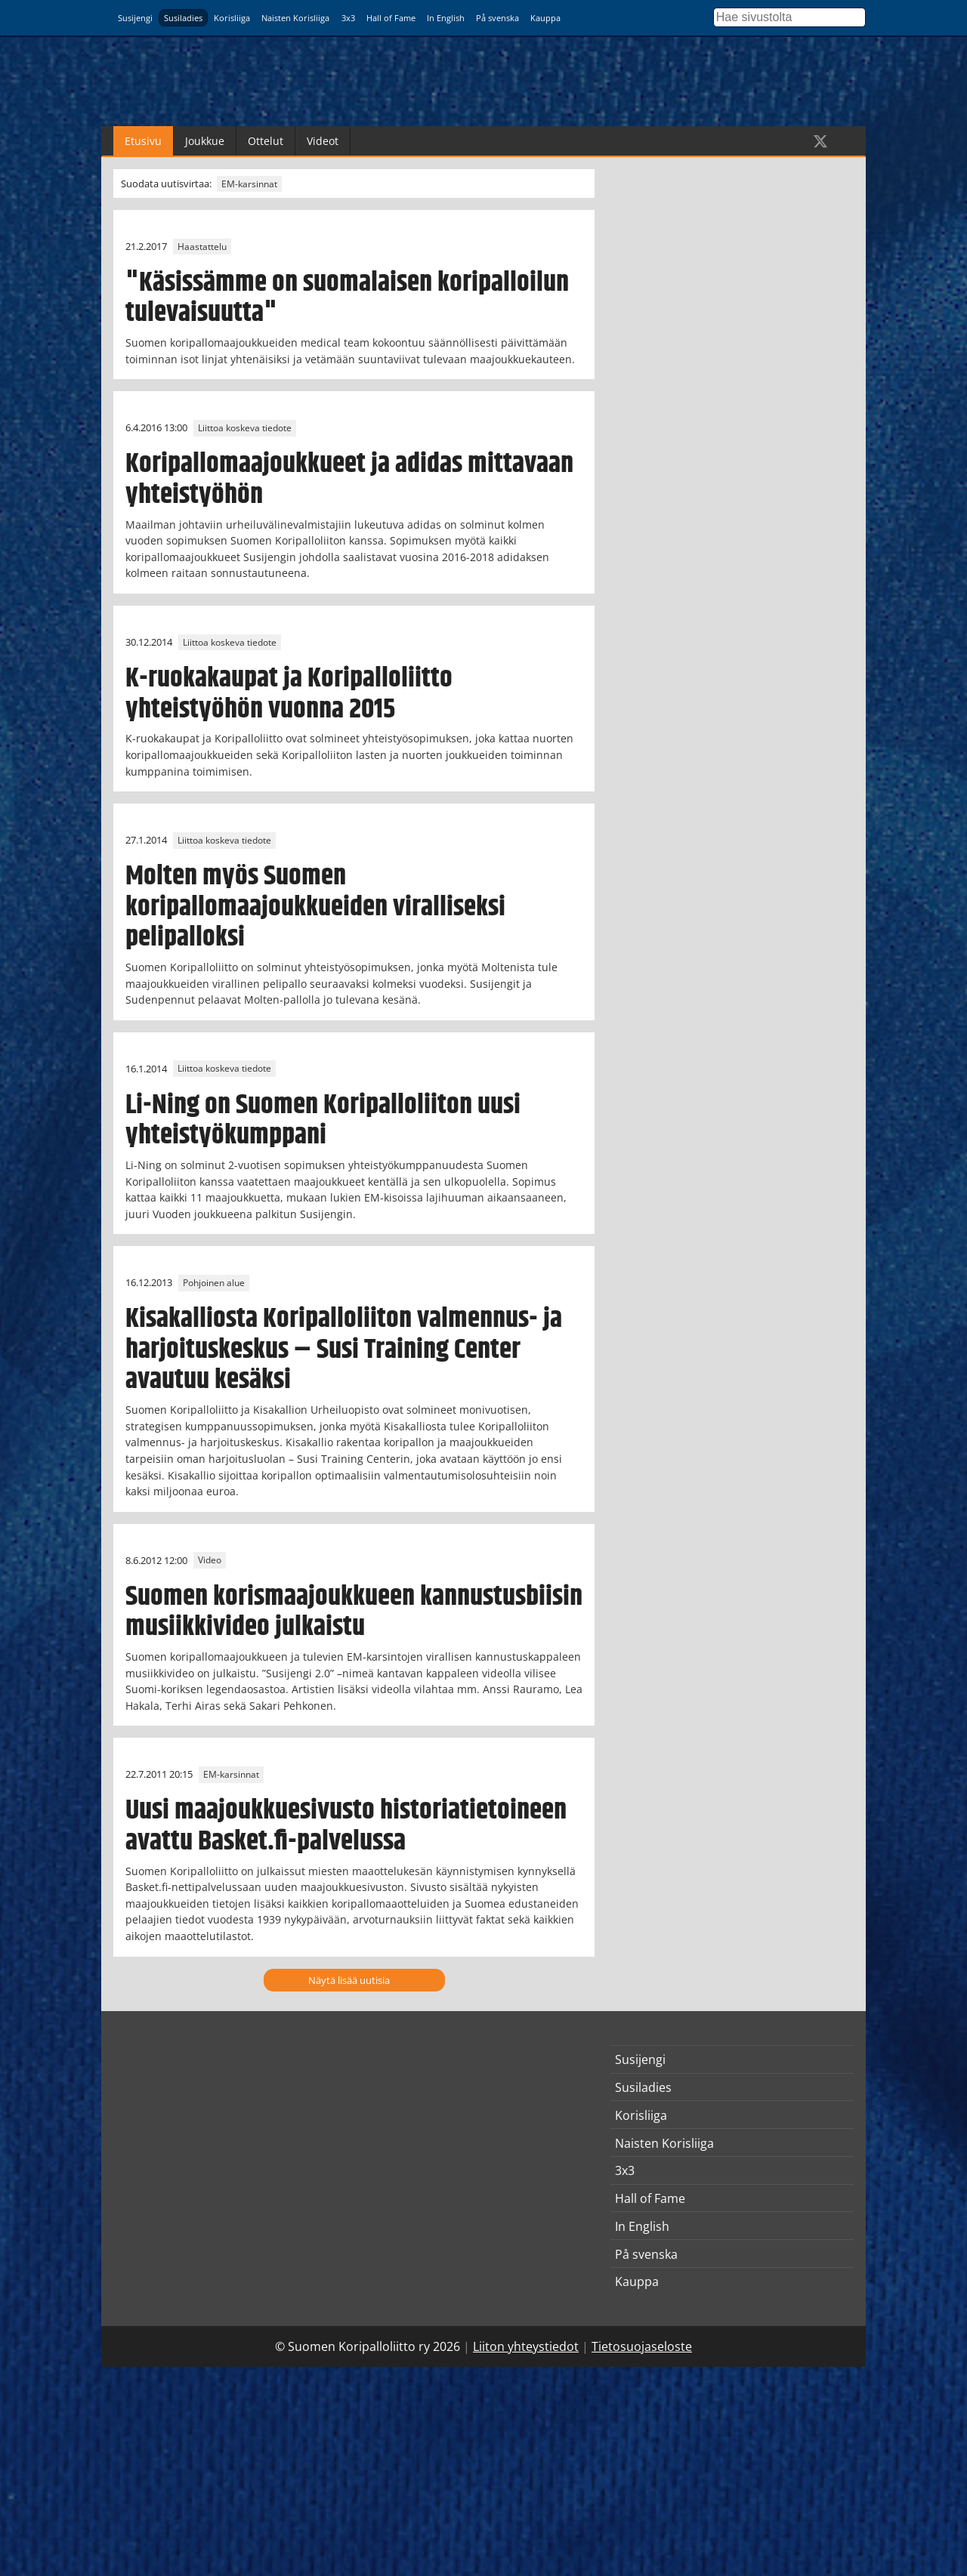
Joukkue (204, 141)
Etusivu (143, 141)
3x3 (348, 17)
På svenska (497, 17)
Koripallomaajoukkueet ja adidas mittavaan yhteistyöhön (349, 479)
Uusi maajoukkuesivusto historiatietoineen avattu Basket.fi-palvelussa (346, 1825)
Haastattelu (202, 246)
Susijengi (135, 17)
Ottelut (265, 141)
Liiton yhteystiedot (526, 2346)
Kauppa (545, 17)
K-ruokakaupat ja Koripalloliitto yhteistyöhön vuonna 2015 (289, 693)
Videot (322, 141)
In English (446, 17)
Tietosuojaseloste (642, 2346)
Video (209, 1560)
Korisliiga (232, 17)
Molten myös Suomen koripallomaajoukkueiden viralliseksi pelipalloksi (315, 907)
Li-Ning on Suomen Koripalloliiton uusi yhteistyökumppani (323, 1120)
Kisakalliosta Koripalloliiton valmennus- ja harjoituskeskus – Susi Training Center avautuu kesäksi (343, 1349)
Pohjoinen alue (214, 1282)
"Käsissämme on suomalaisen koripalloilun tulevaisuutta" (347, 298)
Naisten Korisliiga (295, 17)
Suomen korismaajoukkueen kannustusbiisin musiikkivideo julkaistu (353, 1612)
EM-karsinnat (249, 183)
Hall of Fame (391, 17)
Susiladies (183, 17)
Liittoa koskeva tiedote (245, 427)
